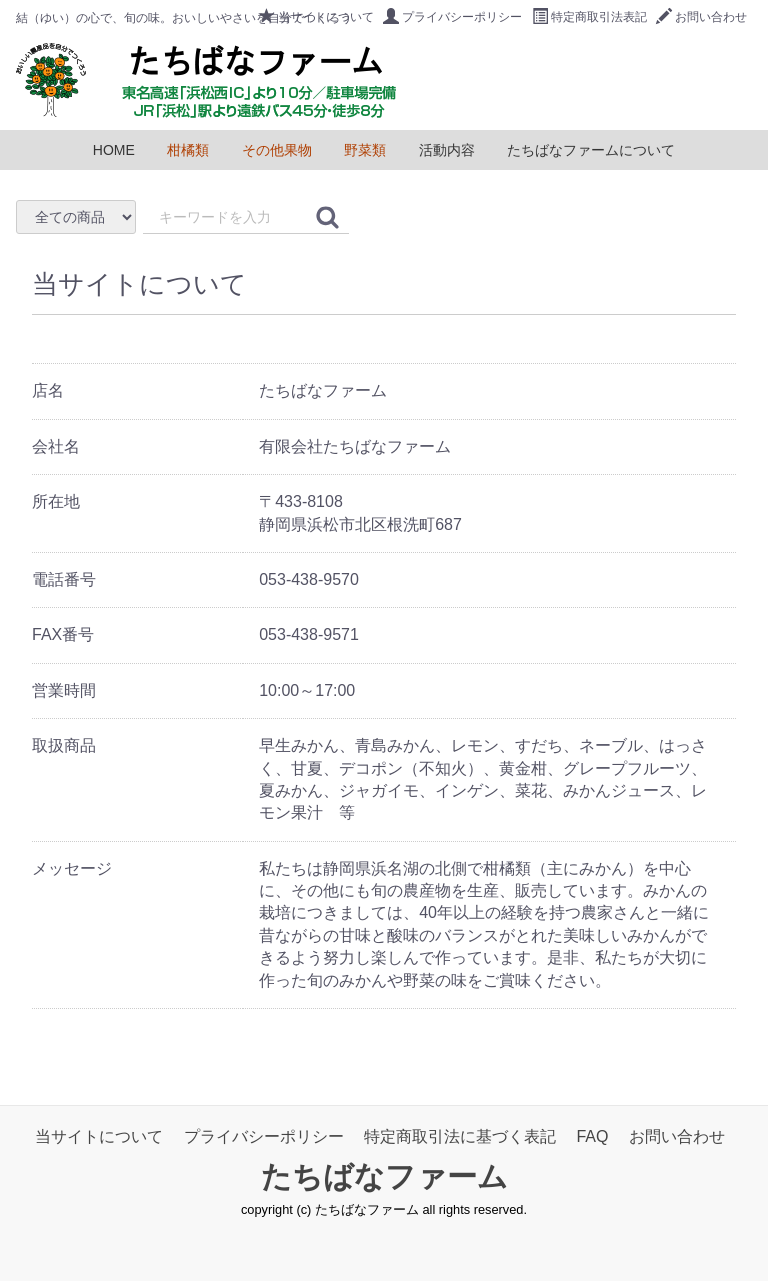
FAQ (592, 1136)
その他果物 (277, 150)
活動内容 (447, 150)
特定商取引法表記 (589, 17)
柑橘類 (188, 150)
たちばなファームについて (591, 150)
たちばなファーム (384, 1176)
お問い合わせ (701, 17)
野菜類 (365, 150)
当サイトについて (316, 17)
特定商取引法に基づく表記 (460, 1136)
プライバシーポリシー (452, 17)
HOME (114, 150)
